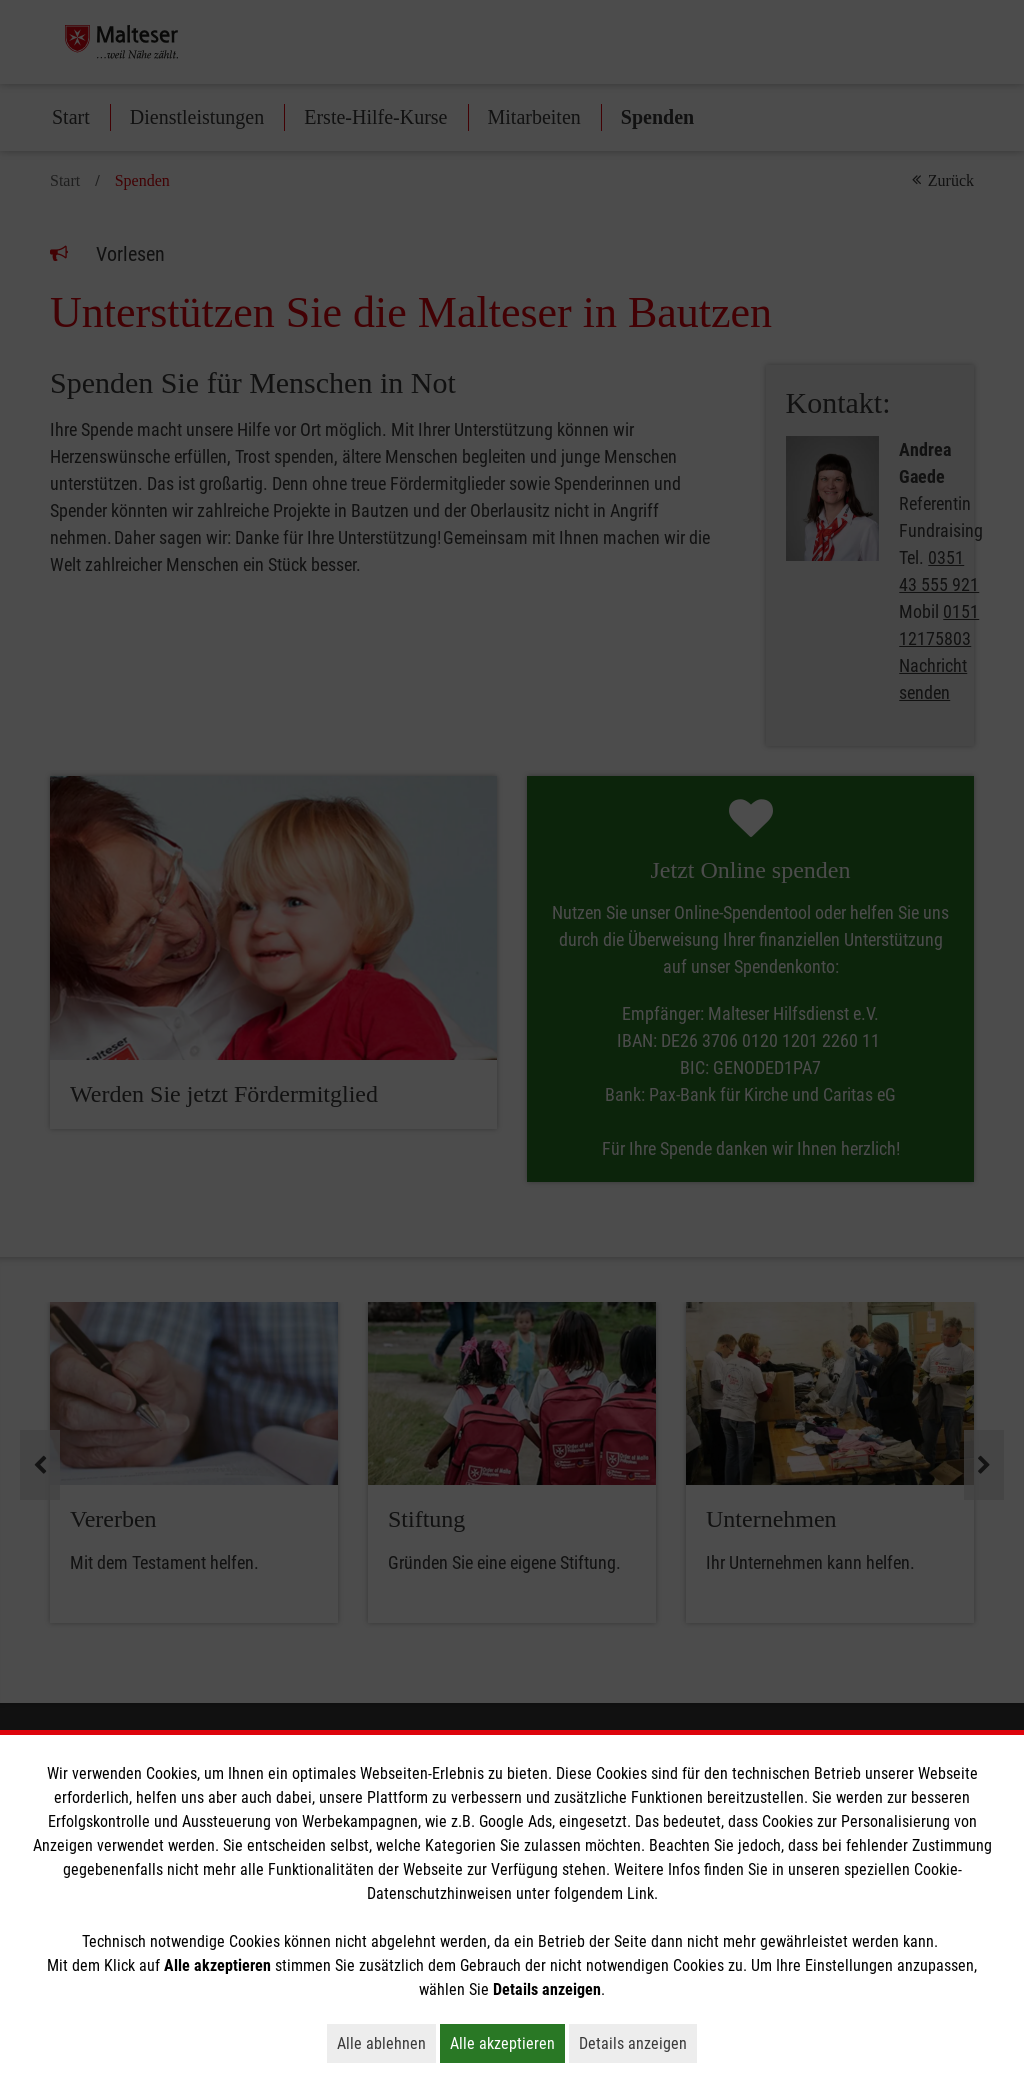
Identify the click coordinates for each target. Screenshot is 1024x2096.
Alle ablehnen (386, 2043)
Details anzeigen (638, 2043)
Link (640, 1893)
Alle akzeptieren (507, 2043)
